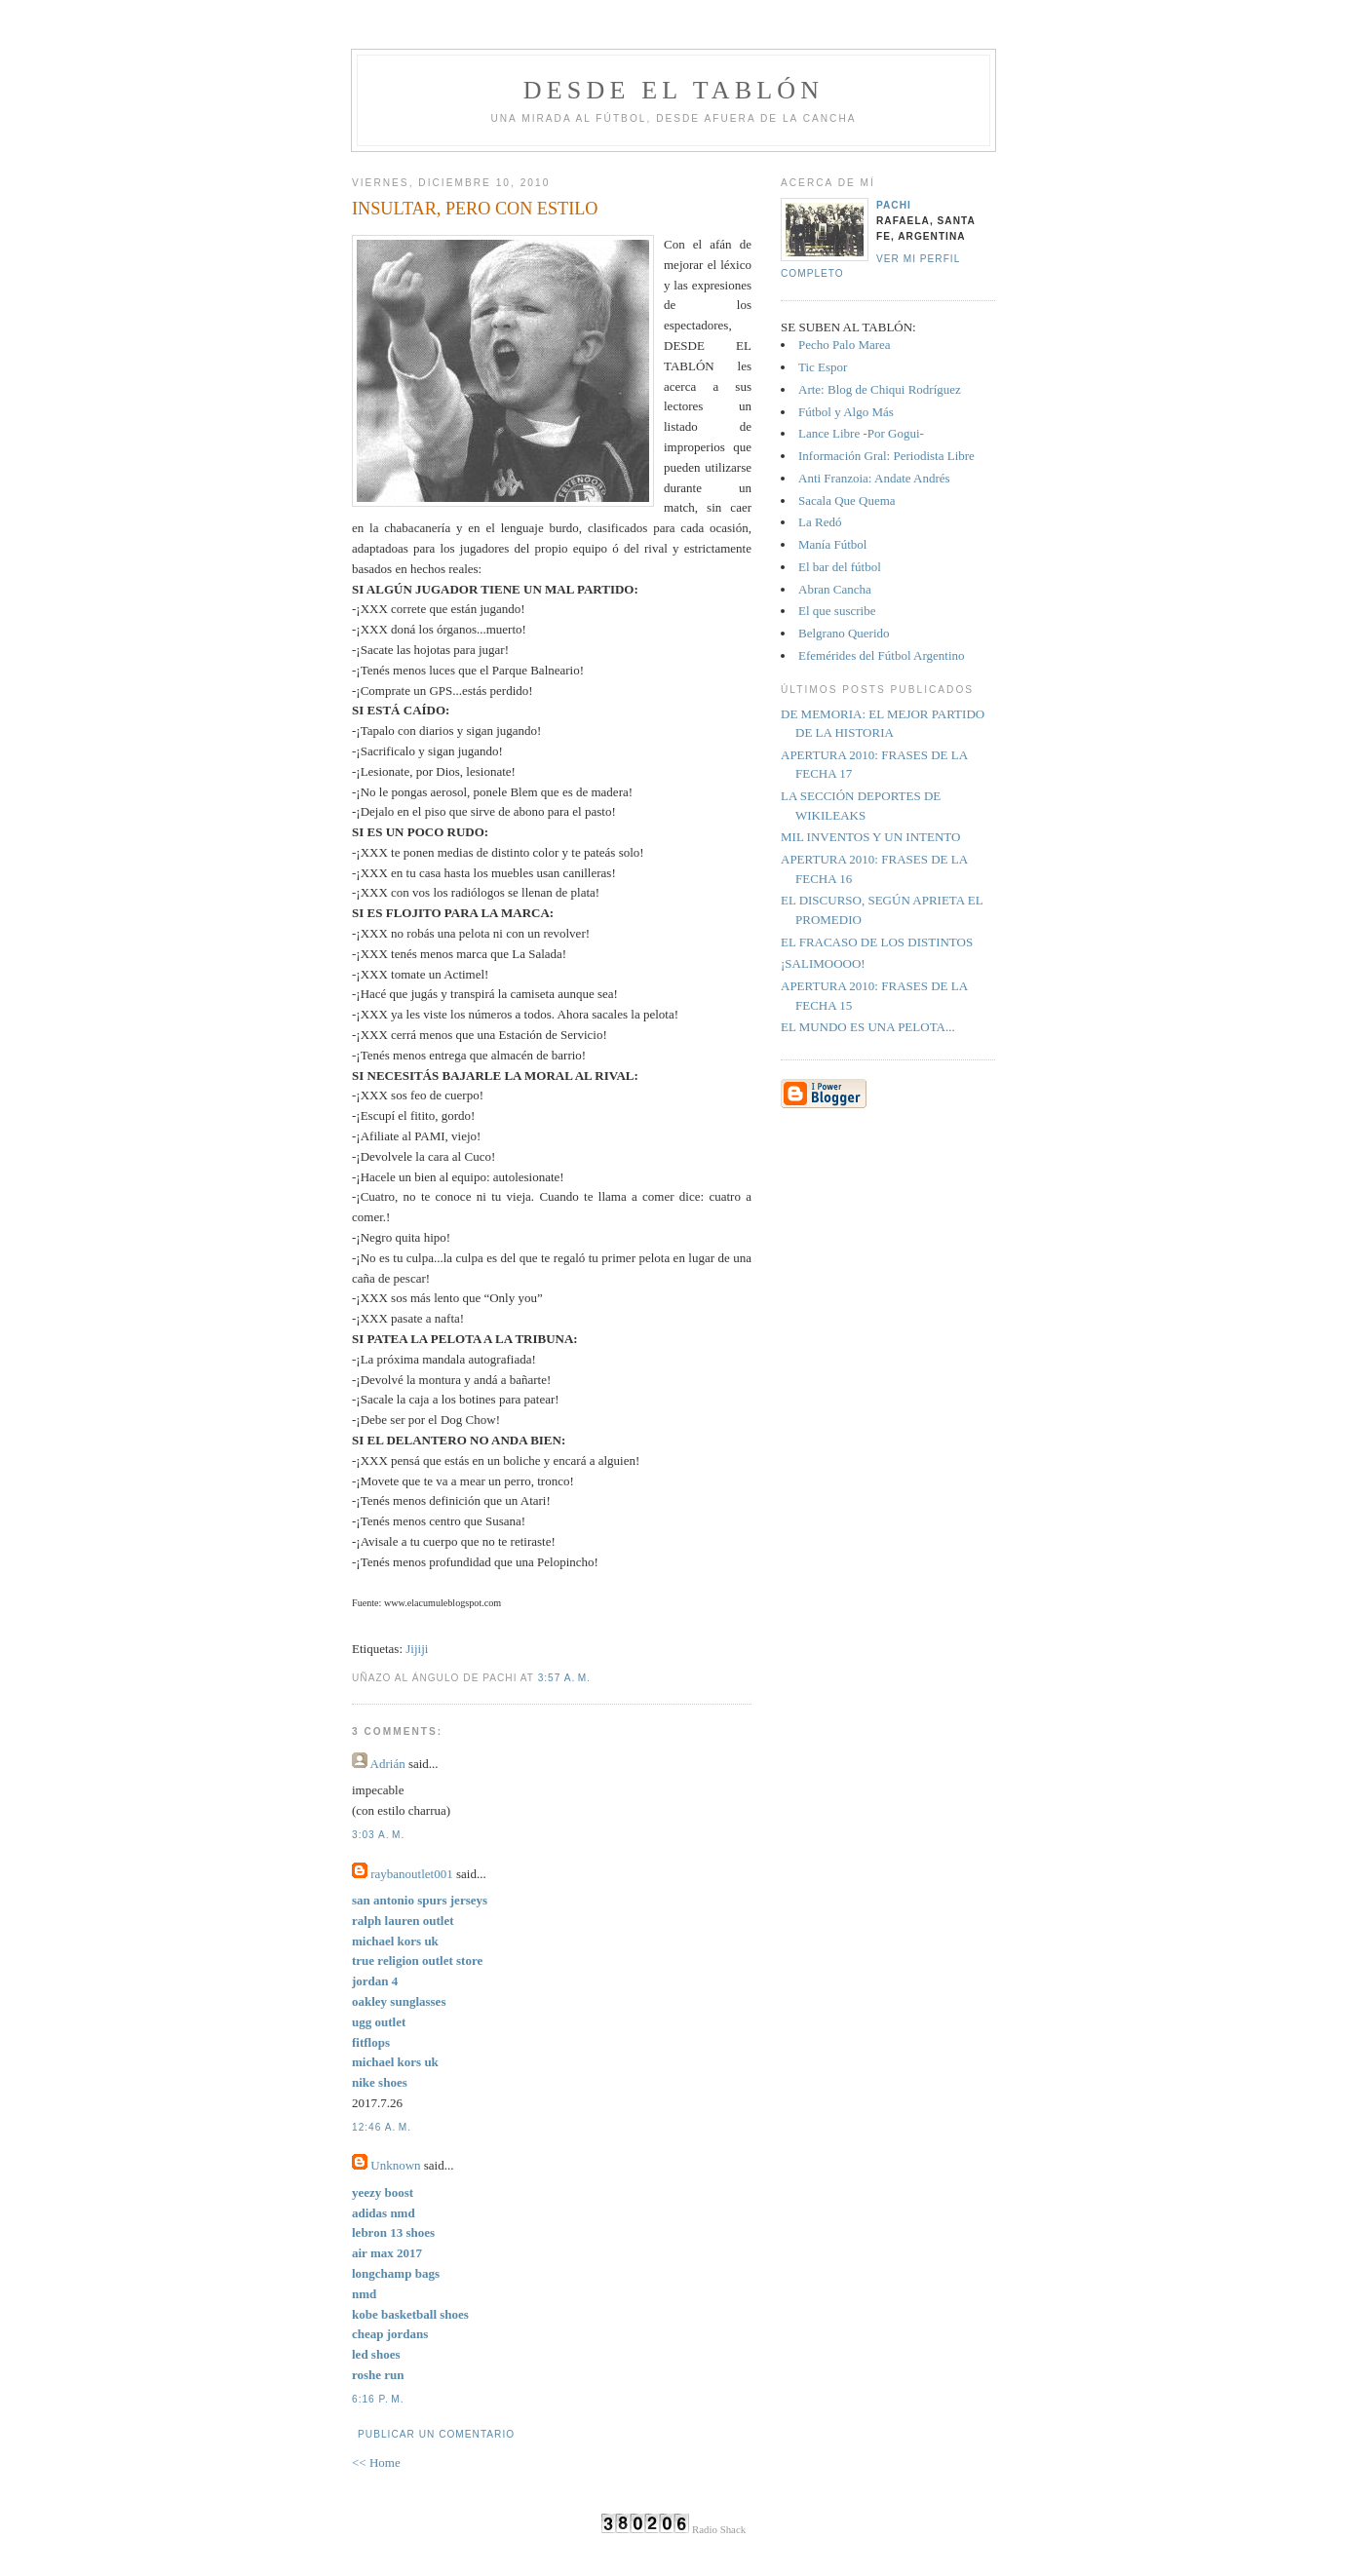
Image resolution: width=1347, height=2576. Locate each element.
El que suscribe (836, 610)
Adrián (387, 1763)
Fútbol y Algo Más (846, 411)
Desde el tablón (673, 90)
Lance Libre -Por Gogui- (861, 433)
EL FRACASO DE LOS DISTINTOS (877, 942)
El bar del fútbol (839, 566)
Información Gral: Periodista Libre (886, 455)
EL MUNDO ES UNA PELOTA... (868, 1026)
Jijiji (416, 1648)
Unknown (395, 2165)
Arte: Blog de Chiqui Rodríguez (879, 389)
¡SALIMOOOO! (823, 963)
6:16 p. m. (378, 2399)
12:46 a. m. (381, 2127)
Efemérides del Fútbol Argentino (881, 655)
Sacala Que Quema (847, 500)
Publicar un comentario (436, 2434)
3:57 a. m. (564, 1677)
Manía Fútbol (832, 544)
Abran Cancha (834, 589)
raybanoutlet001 (411, 1873)
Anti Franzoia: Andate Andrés (874, 478)
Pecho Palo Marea (844, 344)
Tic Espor (822, 367)
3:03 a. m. (378, 1834)
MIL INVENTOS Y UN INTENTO (870, 836)
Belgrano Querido (844, 633)
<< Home (376, 2462)
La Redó (819, 522)
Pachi (893, 205)
